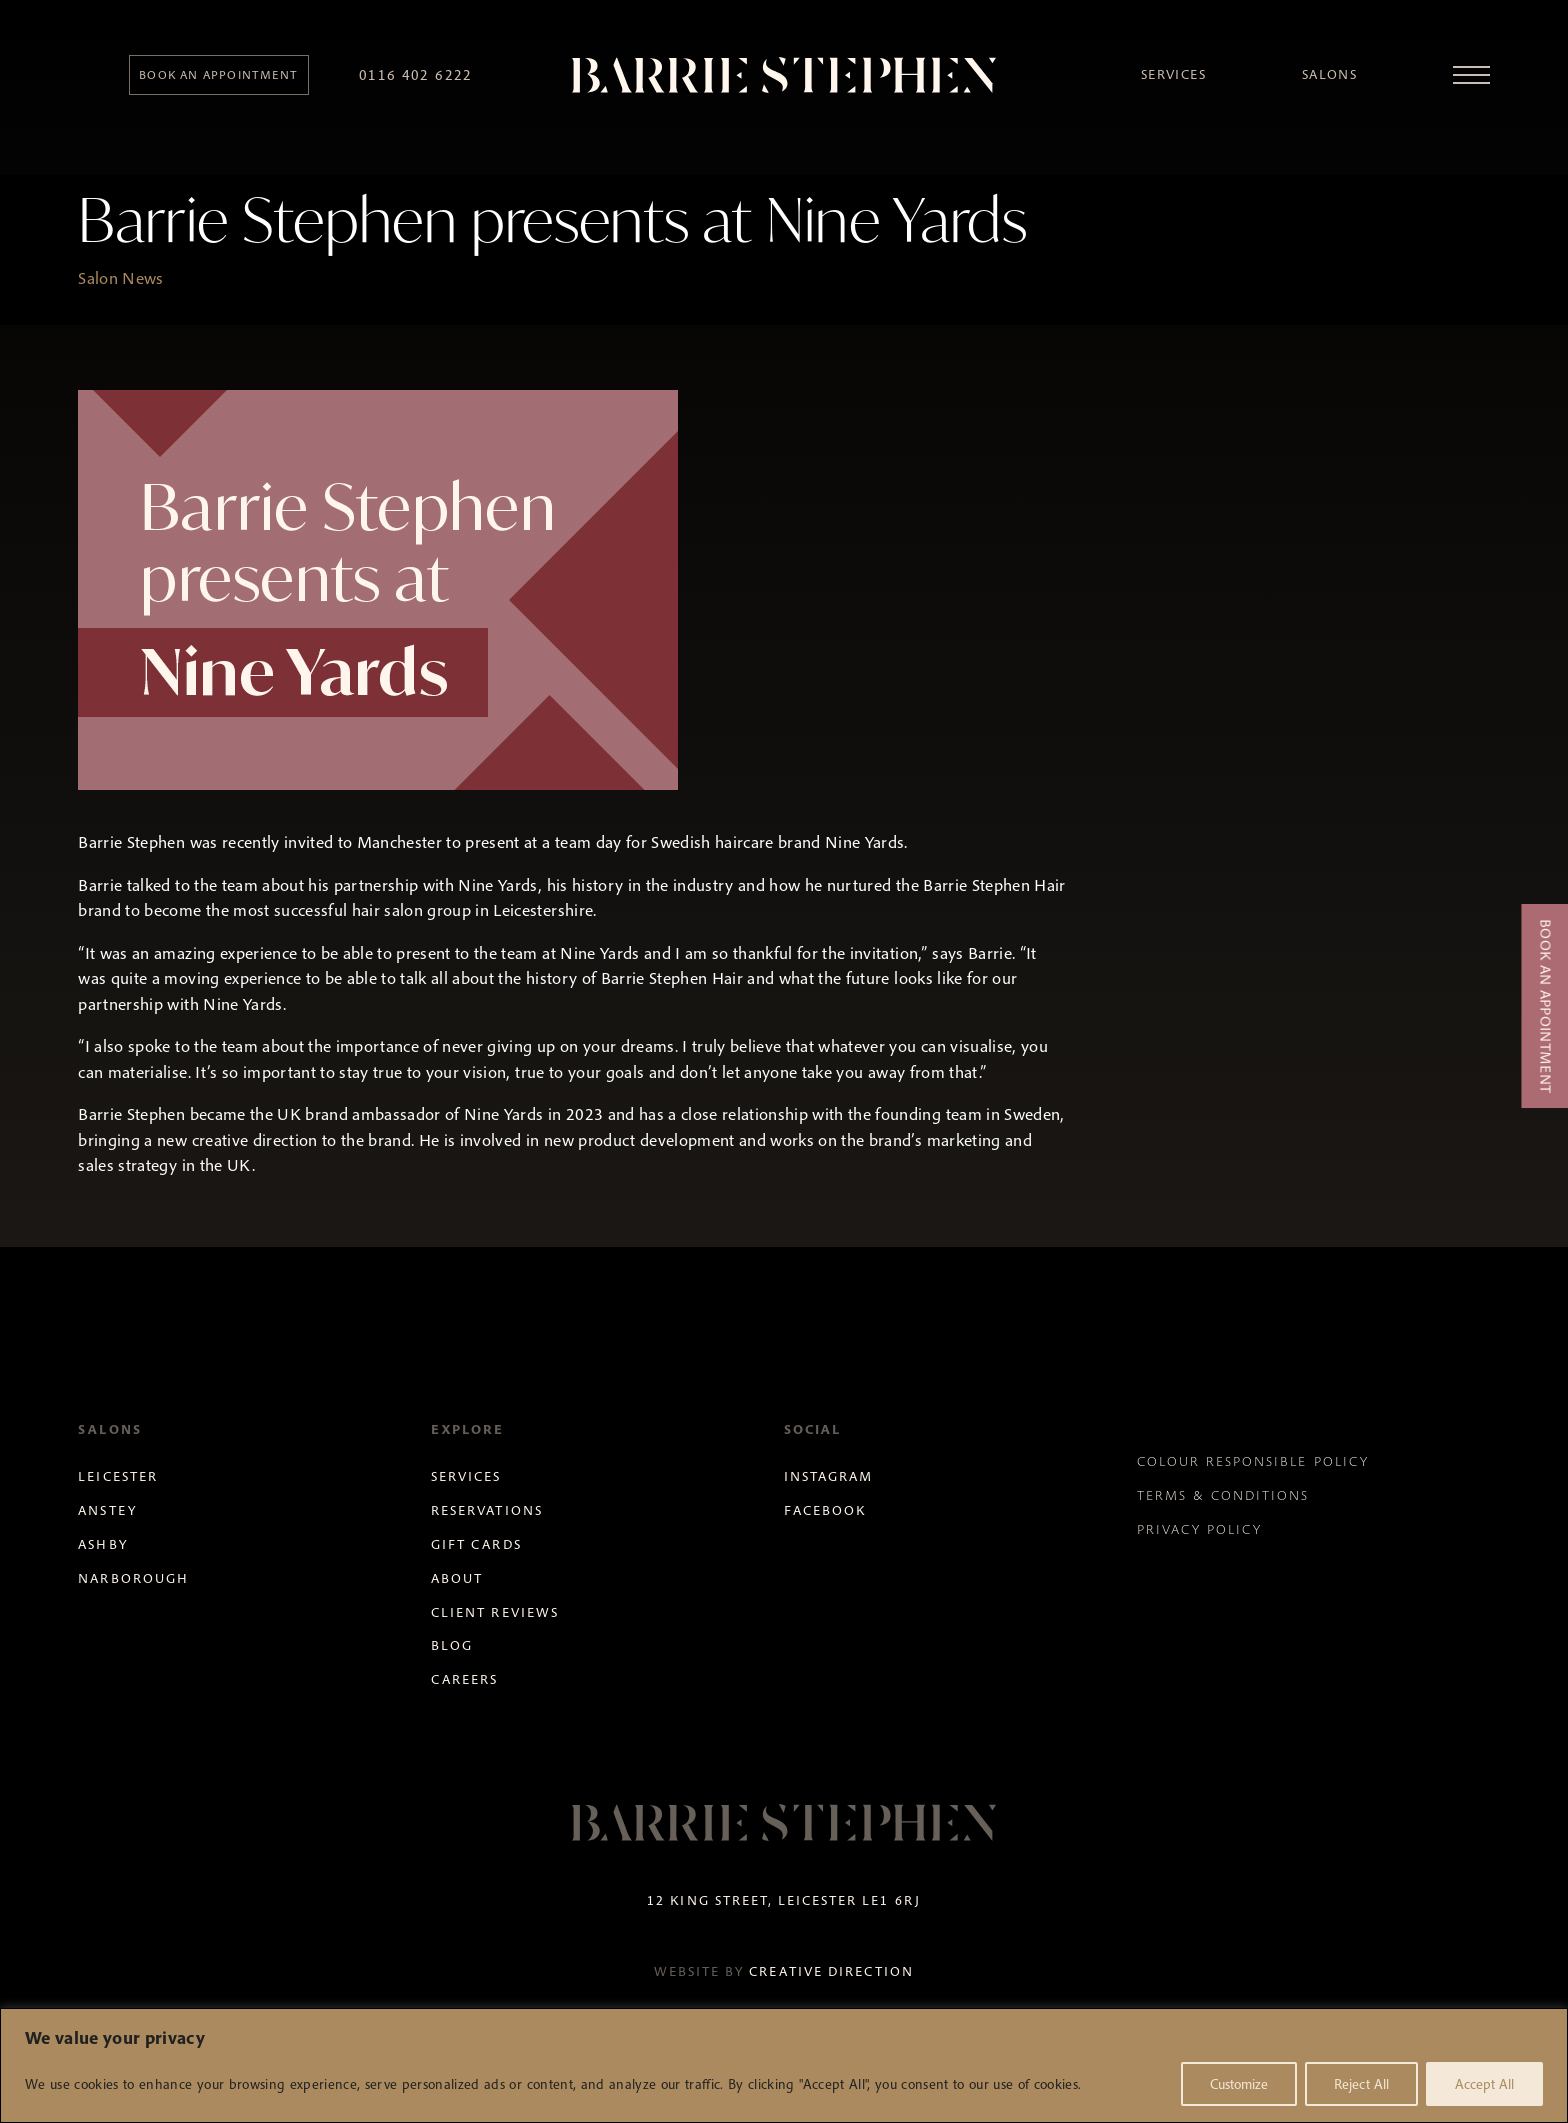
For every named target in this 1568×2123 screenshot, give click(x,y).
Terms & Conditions (1223, 1495)
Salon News (120, 278)
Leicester (117, 1476)
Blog (452, 1645)
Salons (1329, 74)
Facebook (825, 1510)
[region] (784, 2065)
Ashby (102, 1544)
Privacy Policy (1200, 1529)
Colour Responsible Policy (1253, 1461)
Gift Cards (476, 1544)
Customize (1239, 2084)
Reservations (486, 1510)
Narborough (133, 1578)
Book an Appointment (1545, 1006)
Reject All (1361, 2084)
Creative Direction (831, 1971)
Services (1173, 74)
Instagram (828, 1476)
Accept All (1484, 2084)
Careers (464, 1679)
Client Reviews (495, 1612)
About (457, 1578)
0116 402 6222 (416, 74)
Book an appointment (218, 74)
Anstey (107, 1510)
